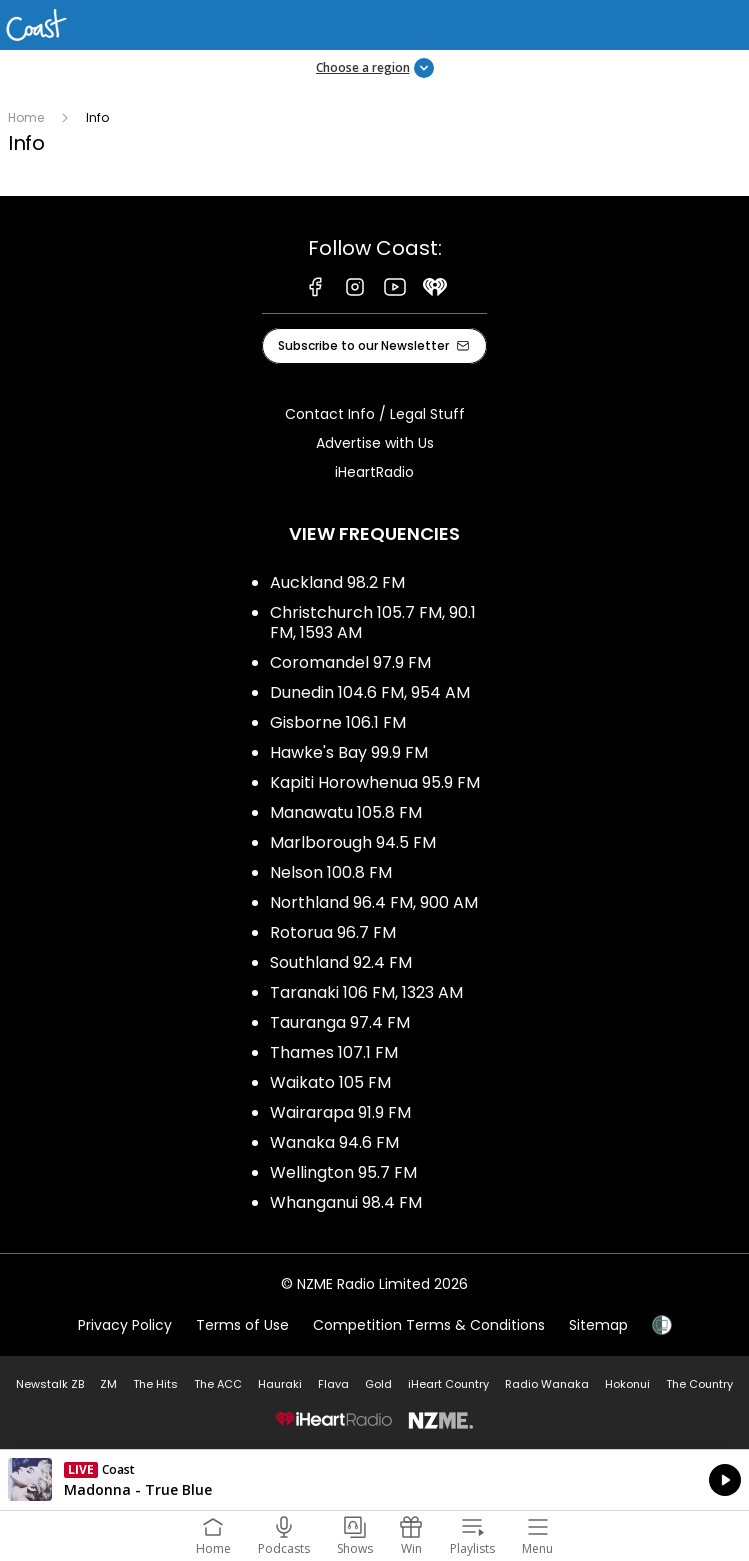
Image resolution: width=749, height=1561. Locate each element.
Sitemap (598, 1325)
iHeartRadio (374, 472)
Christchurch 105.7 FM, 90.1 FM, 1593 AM (373, 622)
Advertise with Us (375, 443)
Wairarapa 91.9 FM (340, 1112)
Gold (378, 1384)
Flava (333, 1384)
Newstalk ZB (50, 1384)
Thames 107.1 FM (334, 1052)
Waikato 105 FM (330, 1082)
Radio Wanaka (547, 1384)
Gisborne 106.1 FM (338, 722)
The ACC (218, 1384)
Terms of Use (242, 1325)
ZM (108, 1384)
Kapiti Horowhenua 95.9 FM (375, 782)
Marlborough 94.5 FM (353, 842)
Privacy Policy (125, 1325)
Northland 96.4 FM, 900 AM (374, 902)
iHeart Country (448, 1384)
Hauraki (280, 1384)
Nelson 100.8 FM (331, 872)
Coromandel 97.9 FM (350, 662)
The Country (699, 1384)
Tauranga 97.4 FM (340, 1022)
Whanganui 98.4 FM (346, 1202)
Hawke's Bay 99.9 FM (349, 752)
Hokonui (627, 1384)
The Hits (155, 1384)
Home (26, 117)
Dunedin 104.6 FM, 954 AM (370, 692)
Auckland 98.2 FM (337, 582)
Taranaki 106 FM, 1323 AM (366, 992)
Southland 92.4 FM (341, 962)
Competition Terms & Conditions (429, 1325)
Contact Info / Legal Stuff (375, 414)
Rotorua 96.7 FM (333, 932)
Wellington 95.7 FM (343, 1172)
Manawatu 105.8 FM (346, 812)
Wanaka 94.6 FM (334, 1142)
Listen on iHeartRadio (374, 1480)
